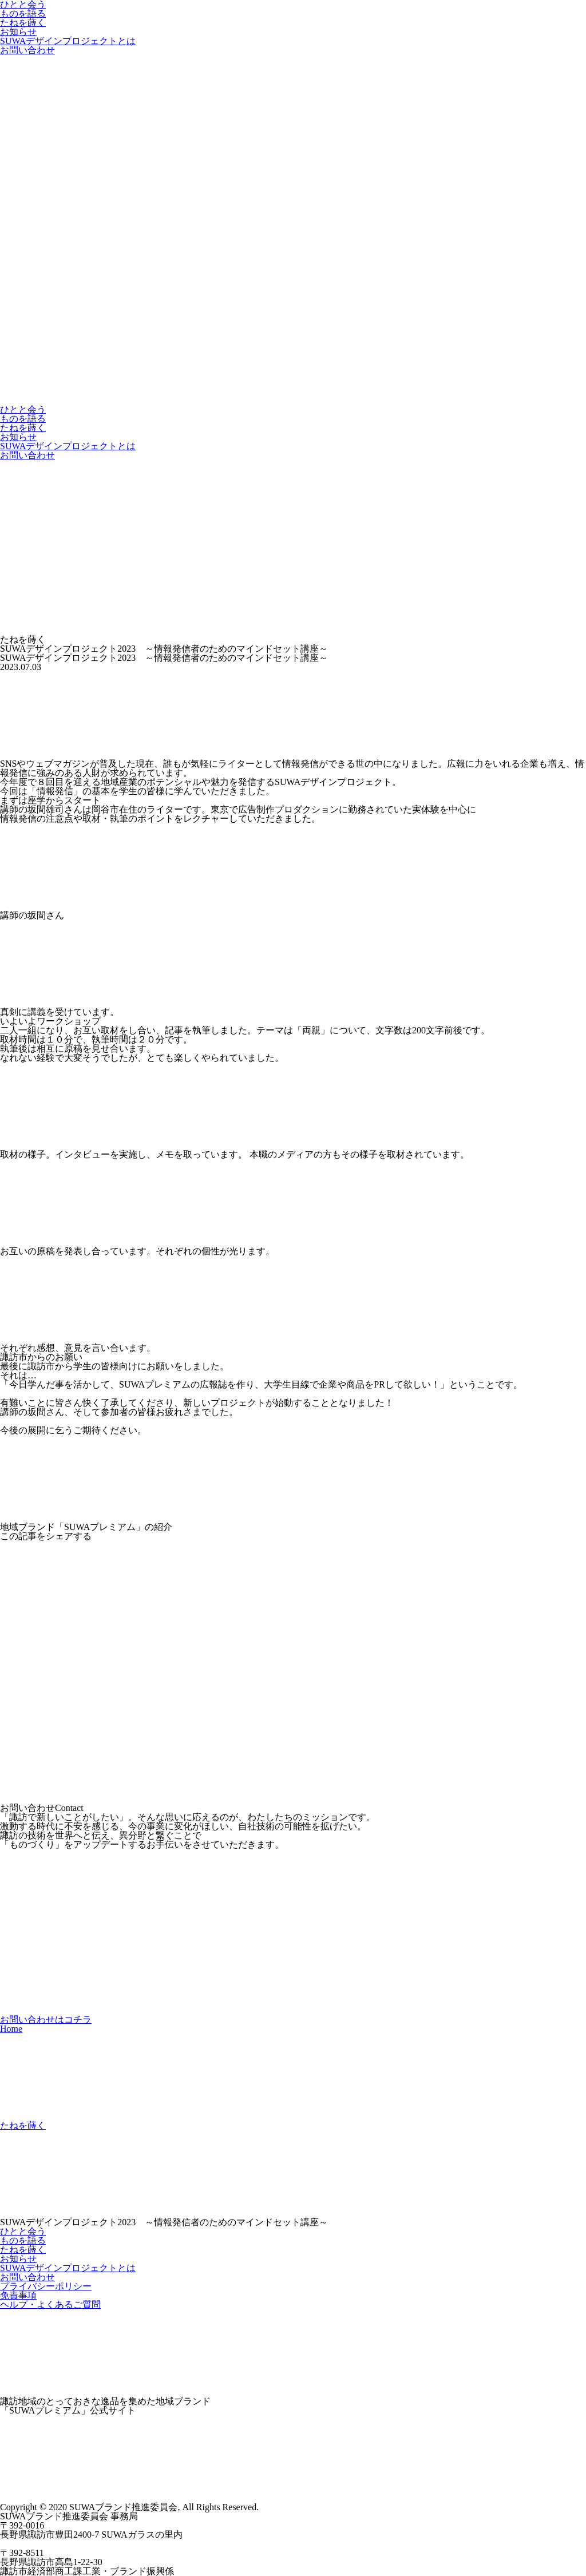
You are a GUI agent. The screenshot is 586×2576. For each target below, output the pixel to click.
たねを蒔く (23, 22)
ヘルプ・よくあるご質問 (50, 2304)
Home (11, 2029)
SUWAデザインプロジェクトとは (68, 41)
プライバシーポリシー (46, 2286)
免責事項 (18, 2295)
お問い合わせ (27, 50)
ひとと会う (23, 409)
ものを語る (23, 13)
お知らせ (18, 32)
